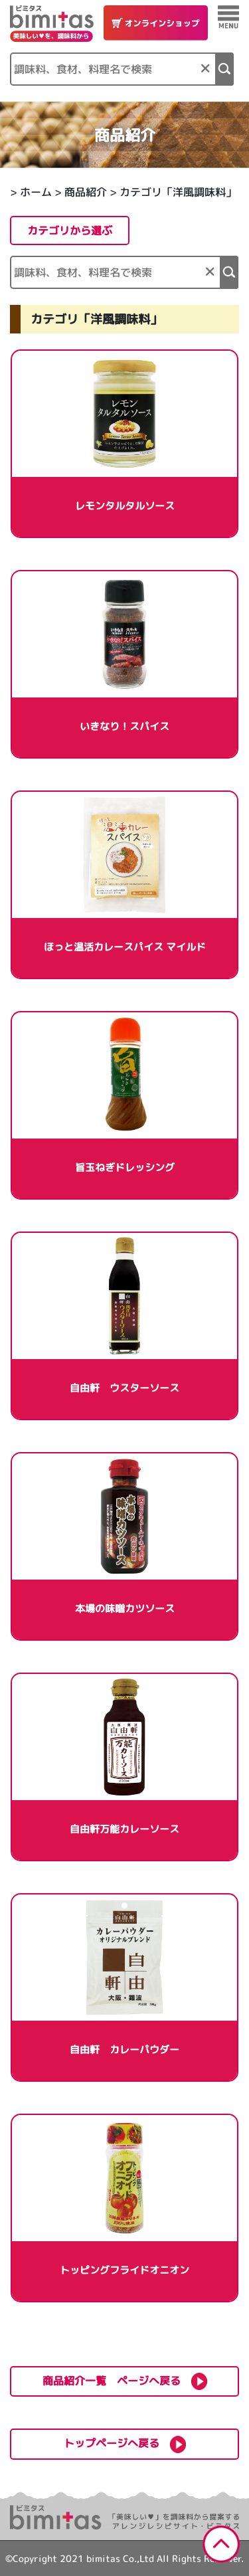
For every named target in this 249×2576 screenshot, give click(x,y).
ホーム (36, 192)
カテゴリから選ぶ (69, 230)
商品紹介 (85, 192)
